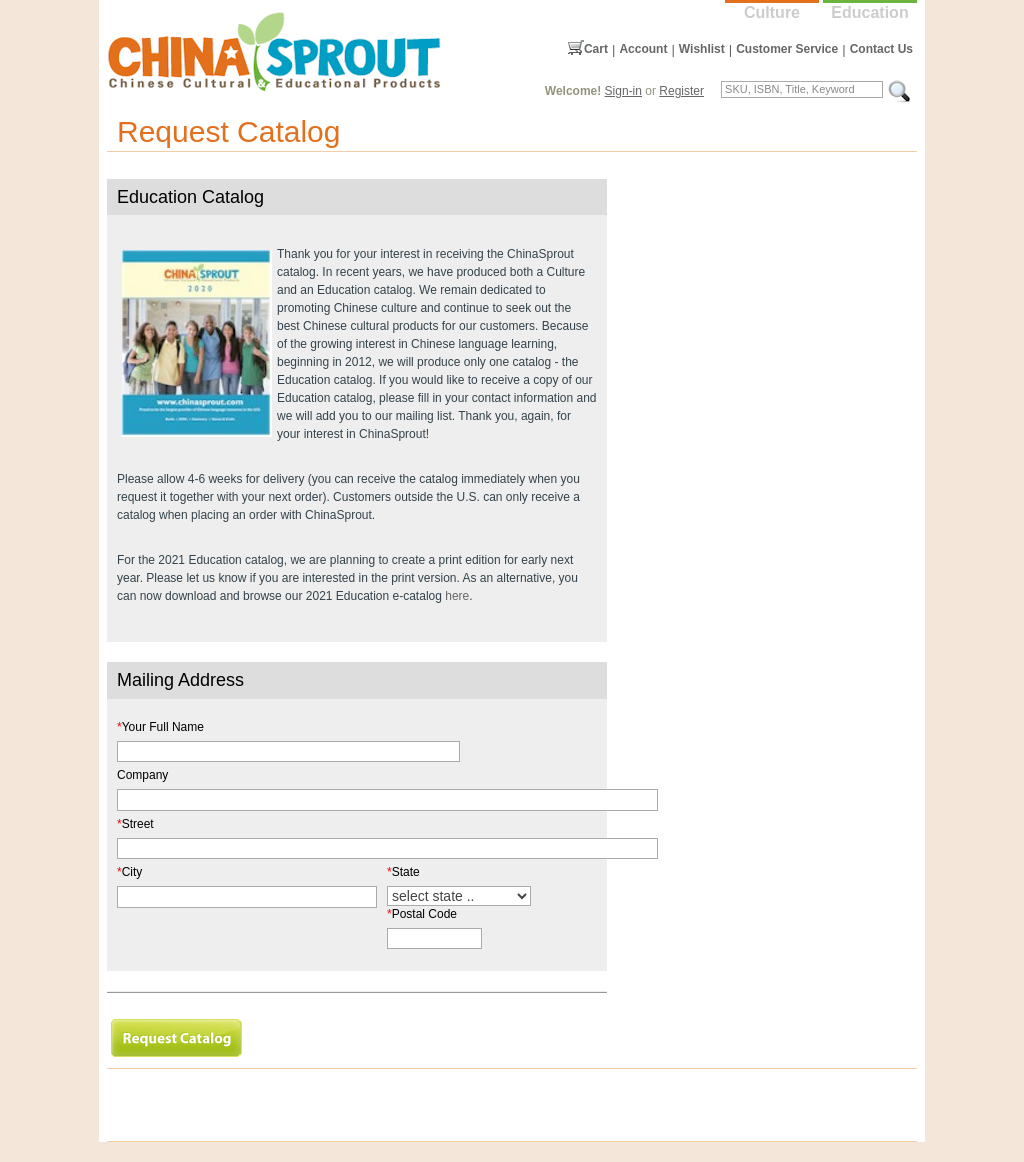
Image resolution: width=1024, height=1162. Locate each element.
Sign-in (623, 91)
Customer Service (787, 49)
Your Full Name (160, 727)
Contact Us (881, 49)
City (129, 872)
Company (142, 775)
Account (643, 49)
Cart (596, 49)
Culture (772, 12)
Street (135, 824)
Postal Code (422, 914)
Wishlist (702, 49)
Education (869, 12)
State (403, 872)
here (457, 596)
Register (681, 91)
